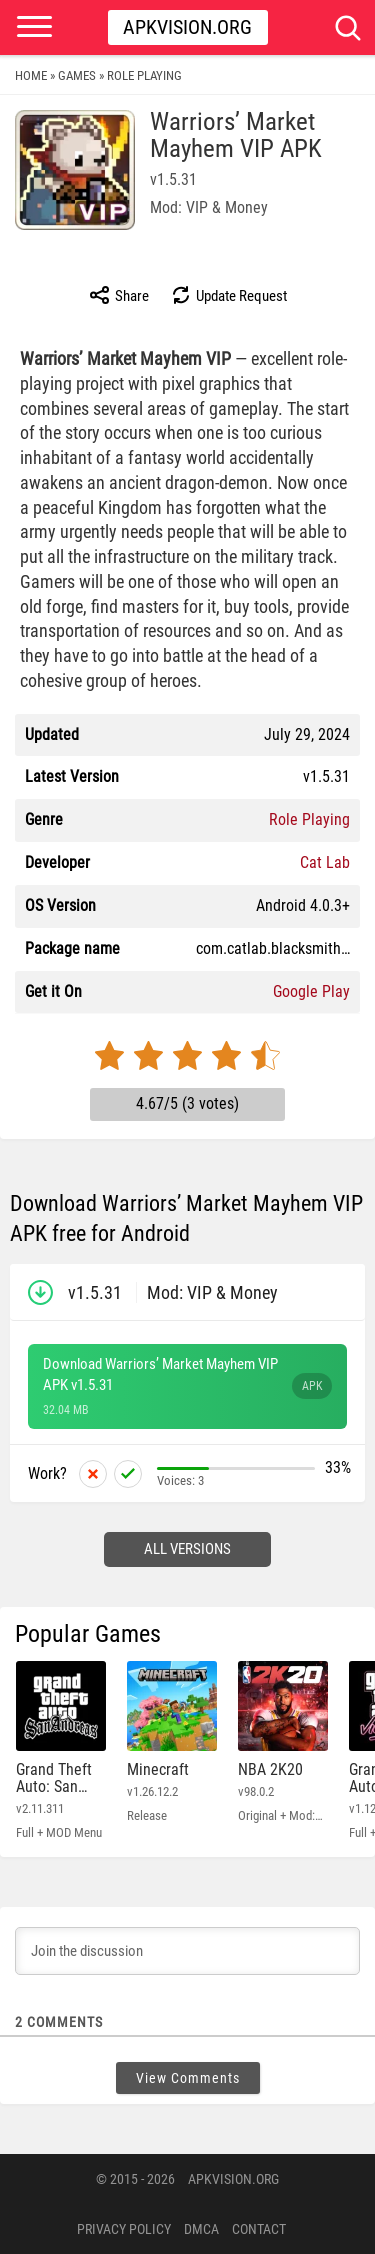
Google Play (311, 991)
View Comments (188, 2078)
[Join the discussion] (187, 1951)
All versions (187, 1549)
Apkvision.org (187, 27)
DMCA (201, 2229)
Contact (259, 2229)
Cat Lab (325, 862)
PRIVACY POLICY (124, 2229)
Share (118, 295)
